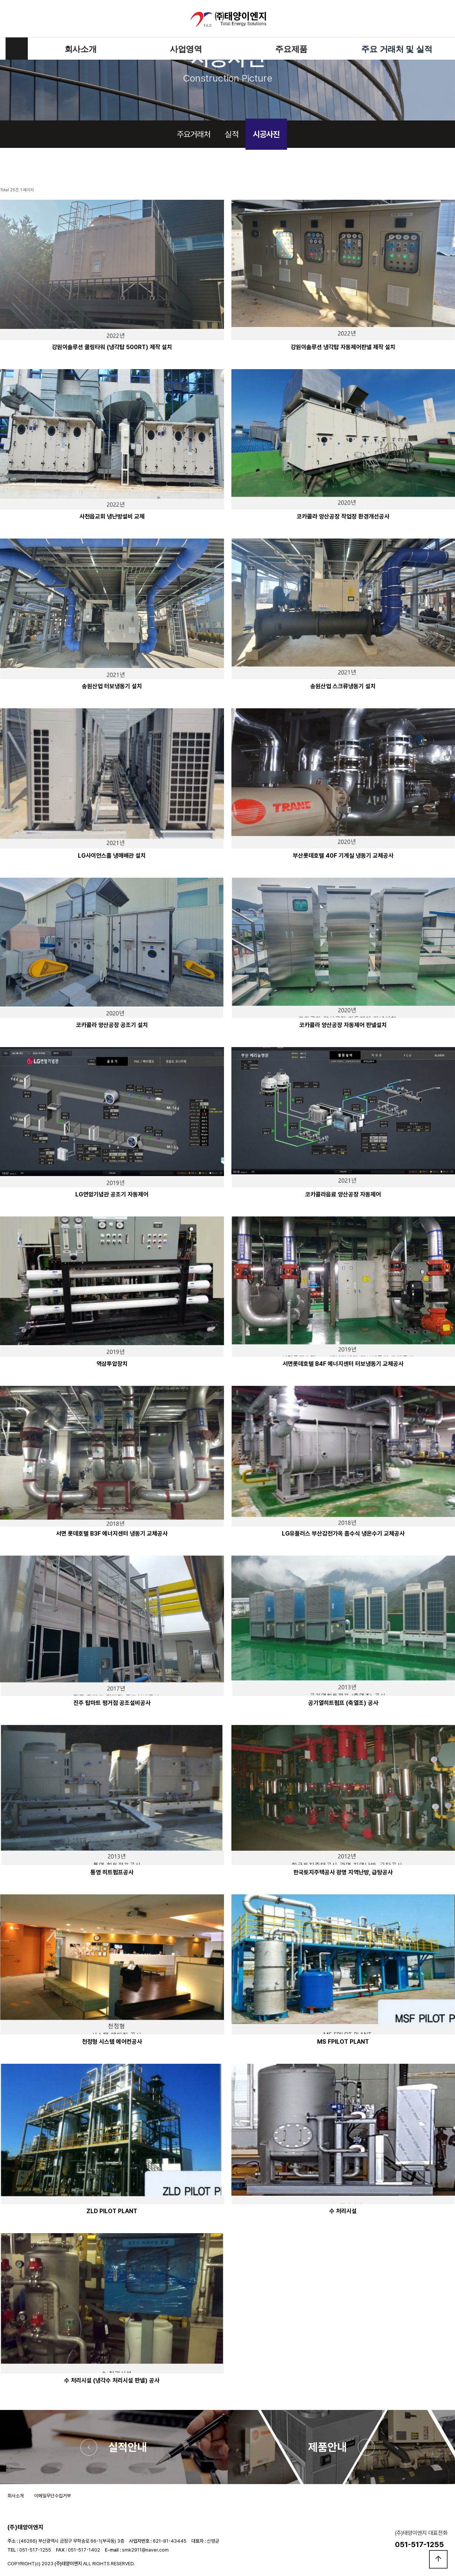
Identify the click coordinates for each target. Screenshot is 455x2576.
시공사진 (266, 134)
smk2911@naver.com (145, 2550)
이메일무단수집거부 (52, 2496)
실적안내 (127, 2447)
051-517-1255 (35, 2550)
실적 (231, 134)
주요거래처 (194, 134)
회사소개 (81, 48)
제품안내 (327, 2447)
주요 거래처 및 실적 (396, 48)
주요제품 (291, 48)
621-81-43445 (170, 2541)
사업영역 (186, 48)
